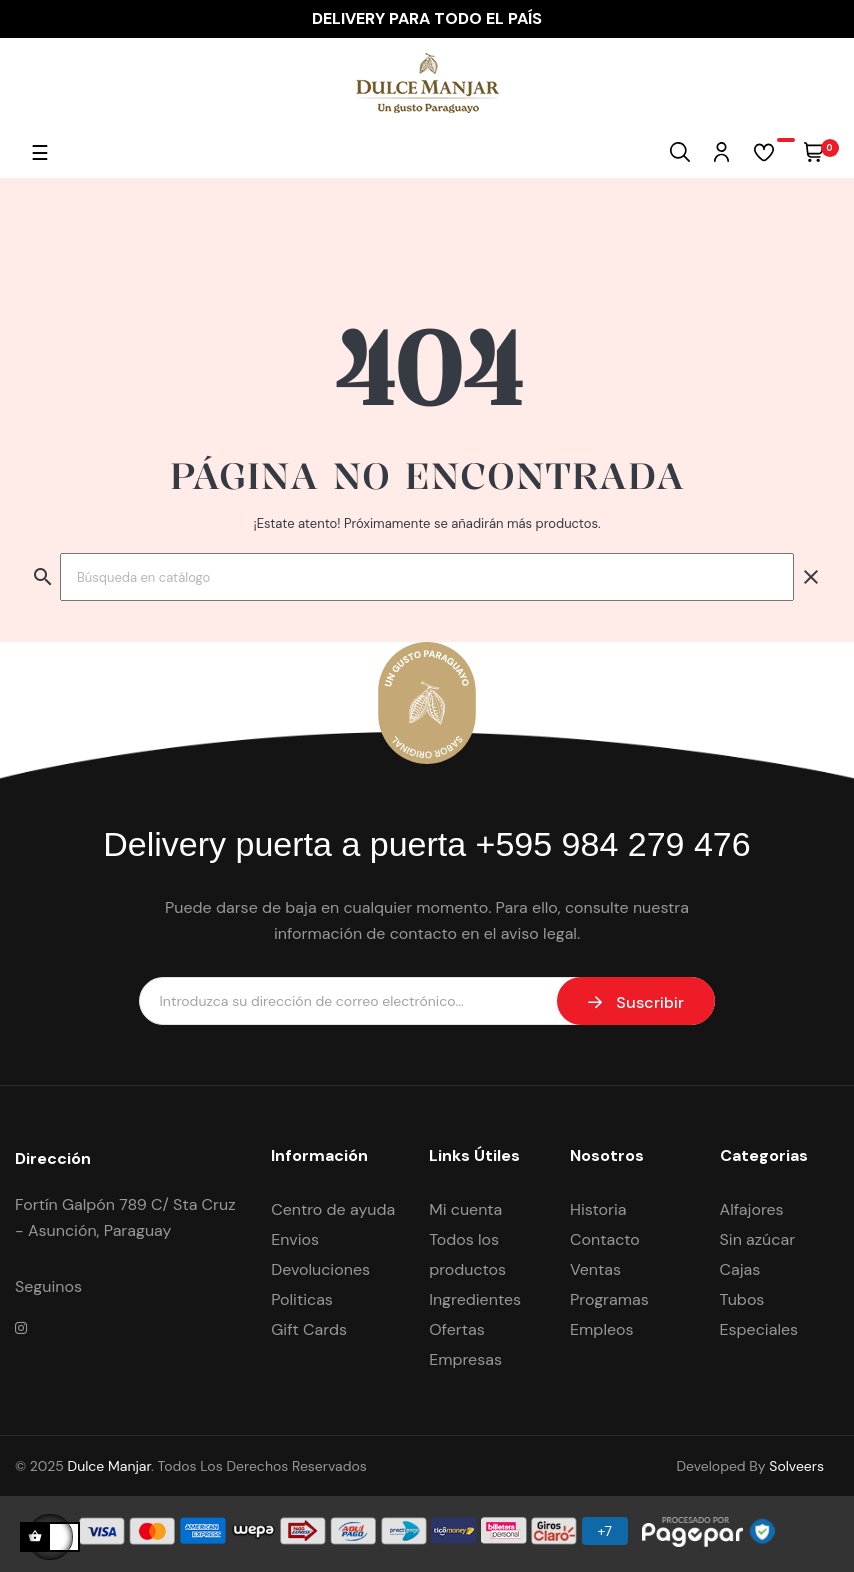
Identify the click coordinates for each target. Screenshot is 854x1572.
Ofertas (457, 1329)
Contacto (605, 1239)
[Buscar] (427, 577)
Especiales (759, 1329)
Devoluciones (320, 1269)
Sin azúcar (758, 1239)
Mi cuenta (465, 1209)
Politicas (302, 1299)
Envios (295, 1239)
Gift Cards (309, 1329)
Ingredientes (475, 1299)
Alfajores (752, 1209)
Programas (609, 1299)
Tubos (742, 1299)
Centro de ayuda (333, 1209)
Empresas (465, 1359)
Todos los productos (467, 1254)
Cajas (740, 1269)
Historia (598, 1209)
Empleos (602, 1329)
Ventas (595, 1269)
